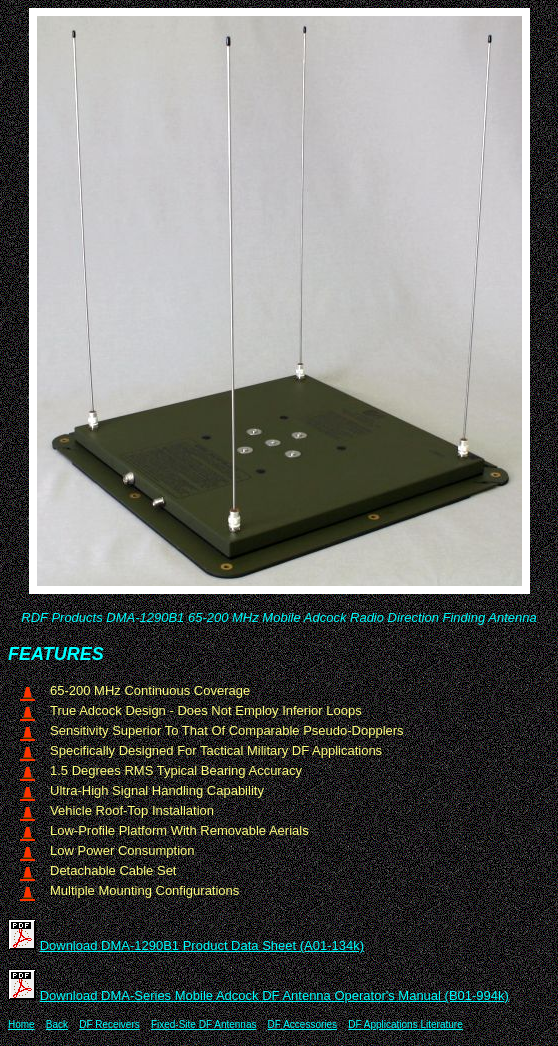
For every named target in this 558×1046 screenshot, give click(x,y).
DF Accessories (302, 1024)
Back (57, 1024)
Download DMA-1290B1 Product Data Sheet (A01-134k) (202, 945)
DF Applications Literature (405, 1024)
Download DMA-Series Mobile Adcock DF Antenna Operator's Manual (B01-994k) (274, 995)
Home (21, 1024)
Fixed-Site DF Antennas (204, 1024)
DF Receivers (109, 1024)
